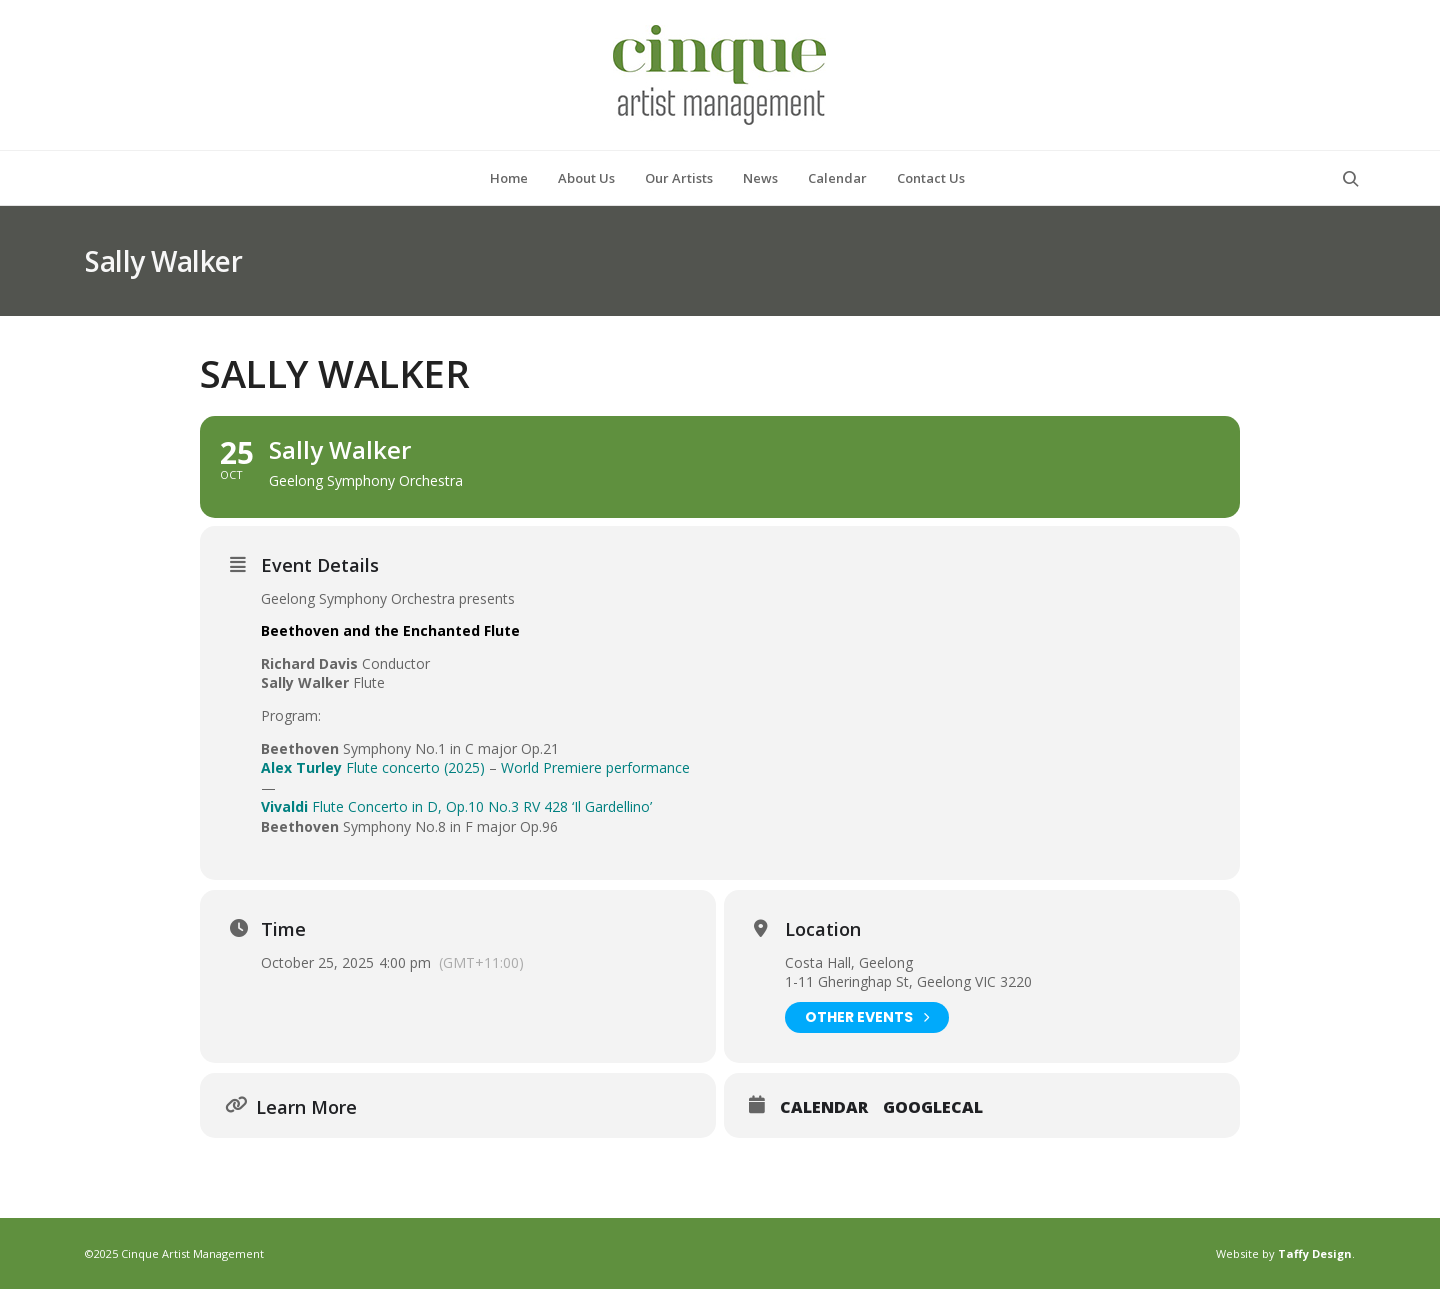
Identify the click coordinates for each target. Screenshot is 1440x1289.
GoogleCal (933, 1108)
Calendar (824, 1108)
